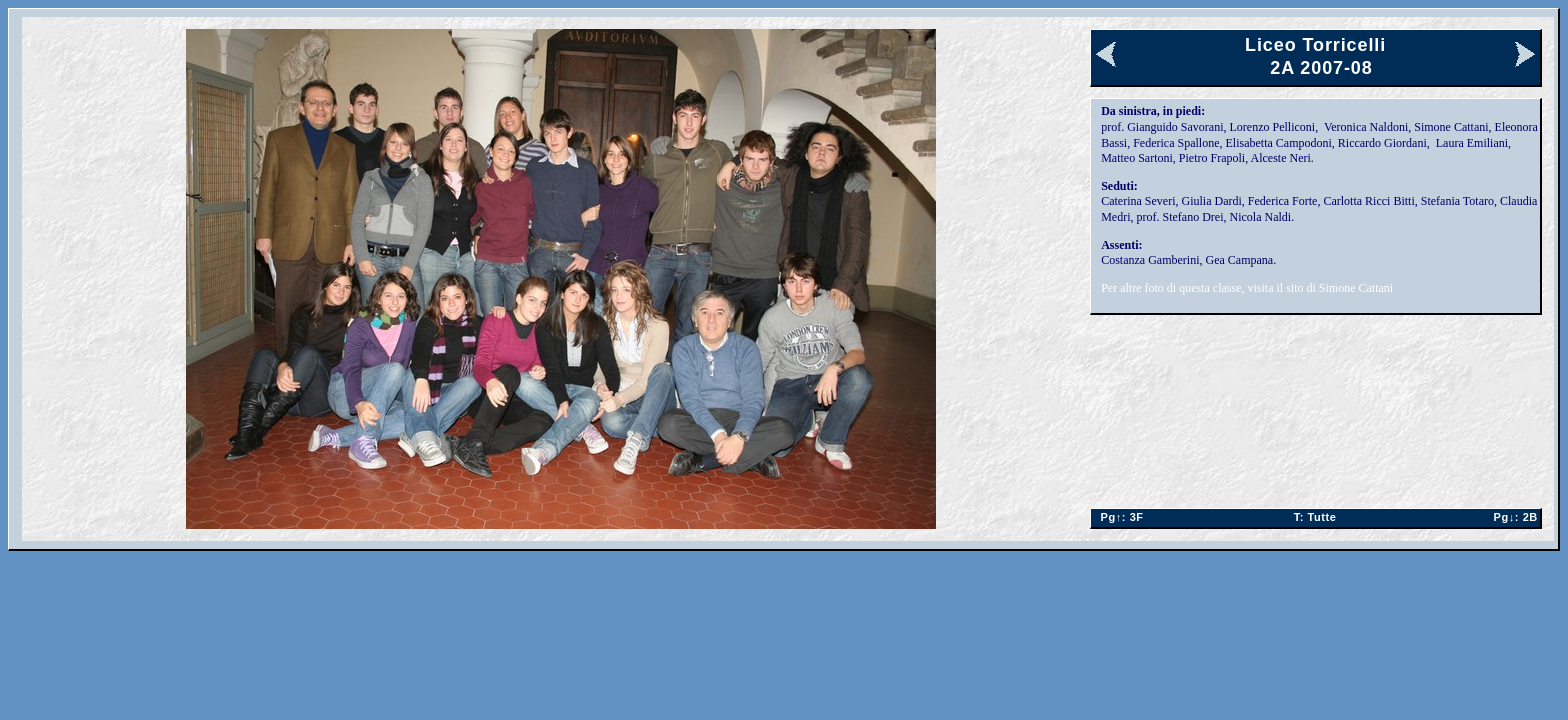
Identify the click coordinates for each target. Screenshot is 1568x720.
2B (1511, 517)
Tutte (1315, 517)
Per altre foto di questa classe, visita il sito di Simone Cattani (1247, 288)
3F (1118, 517)
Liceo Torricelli (1315, 45)
